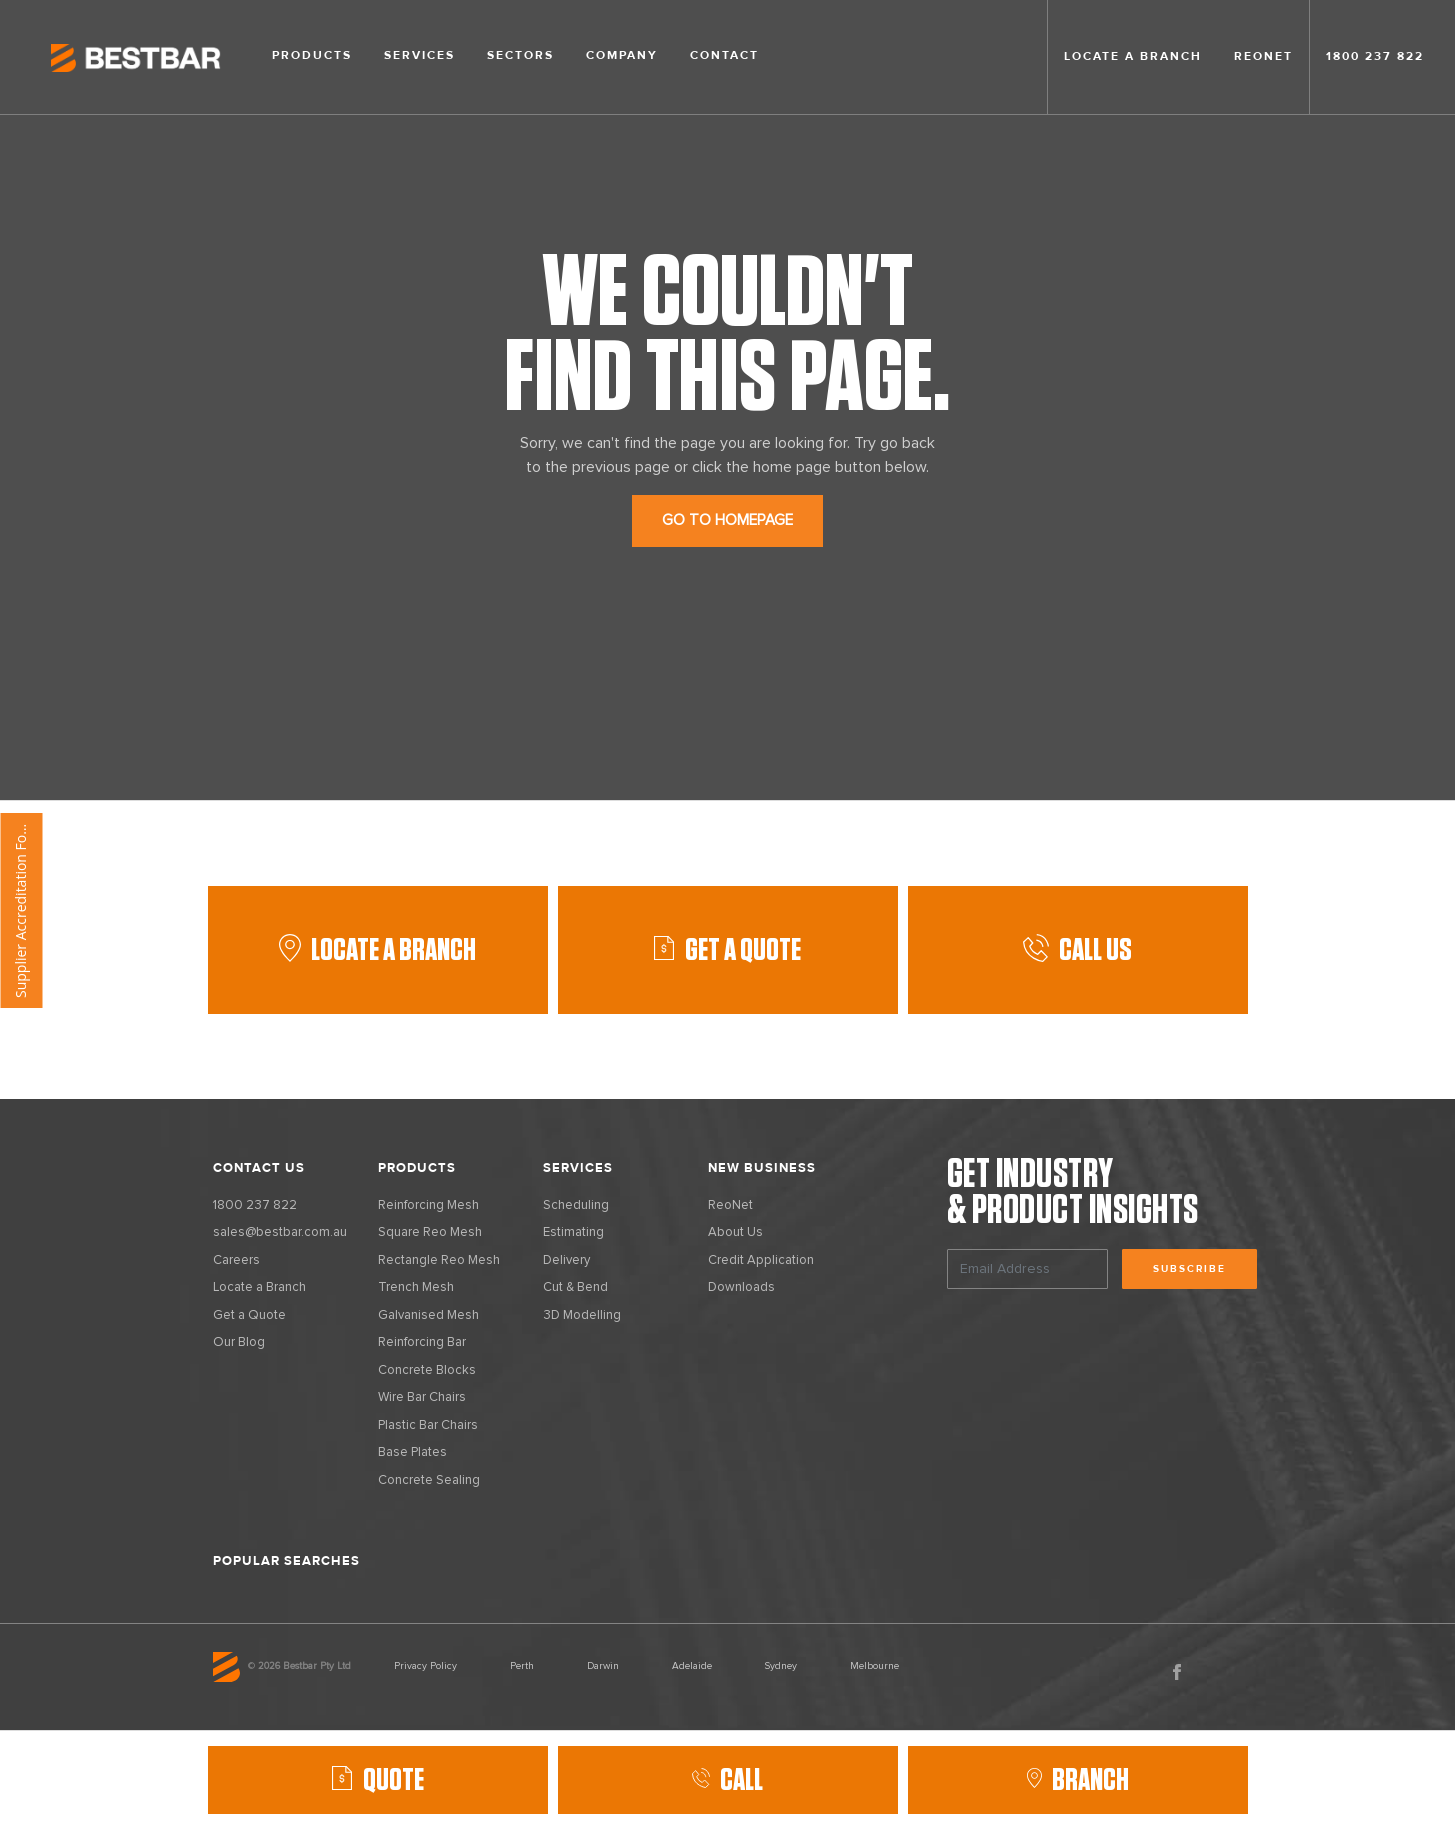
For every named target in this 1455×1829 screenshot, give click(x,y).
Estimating (573, 1232)
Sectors (520, 55)
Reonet (1263, 56)
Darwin (603, 1666)
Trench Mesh (416, 1287)
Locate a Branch (377, 950)
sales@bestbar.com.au (280, 1232)
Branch (1078, 1780)
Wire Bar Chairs (422, 1397)
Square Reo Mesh (430, 1232)
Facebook (1177, 1672)
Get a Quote (249, 1315)
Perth (522, 1666)
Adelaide (692, 1666)
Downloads (741, 1287)
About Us (735, 1232)
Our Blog (239, 1342)
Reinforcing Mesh (428, 1205)
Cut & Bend (575, 1287)
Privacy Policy (425, 1666)
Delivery (566, 1260)
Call (728, 1780)
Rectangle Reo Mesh (439, 1260)
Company (622, 55)
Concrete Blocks (427, 1370)
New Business (762, 1168)
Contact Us (259, 1168)
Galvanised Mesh (428, 1315)
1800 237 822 (1375, 56)
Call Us (1077, 950)
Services (419, 55)
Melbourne (874, 1666)
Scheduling (576, 1205)
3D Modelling (582, 1315)
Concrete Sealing (429, 1480)
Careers (236, 1260)
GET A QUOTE (743, 950)
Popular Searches (286, 1561)
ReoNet (730, 1205)
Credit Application (761, 1260)
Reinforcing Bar (422, 1342)
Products (312, 55)
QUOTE (393, 1780)
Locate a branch (1133, 56)
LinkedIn (1220, 1672)
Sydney (781, 1666)
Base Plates (412, 1452)
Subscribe (1189, 1269)
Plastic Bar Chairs (428, 1425)
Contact (724, 55)
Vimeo (1263, 1672)
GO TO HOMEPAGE (727, 520)
